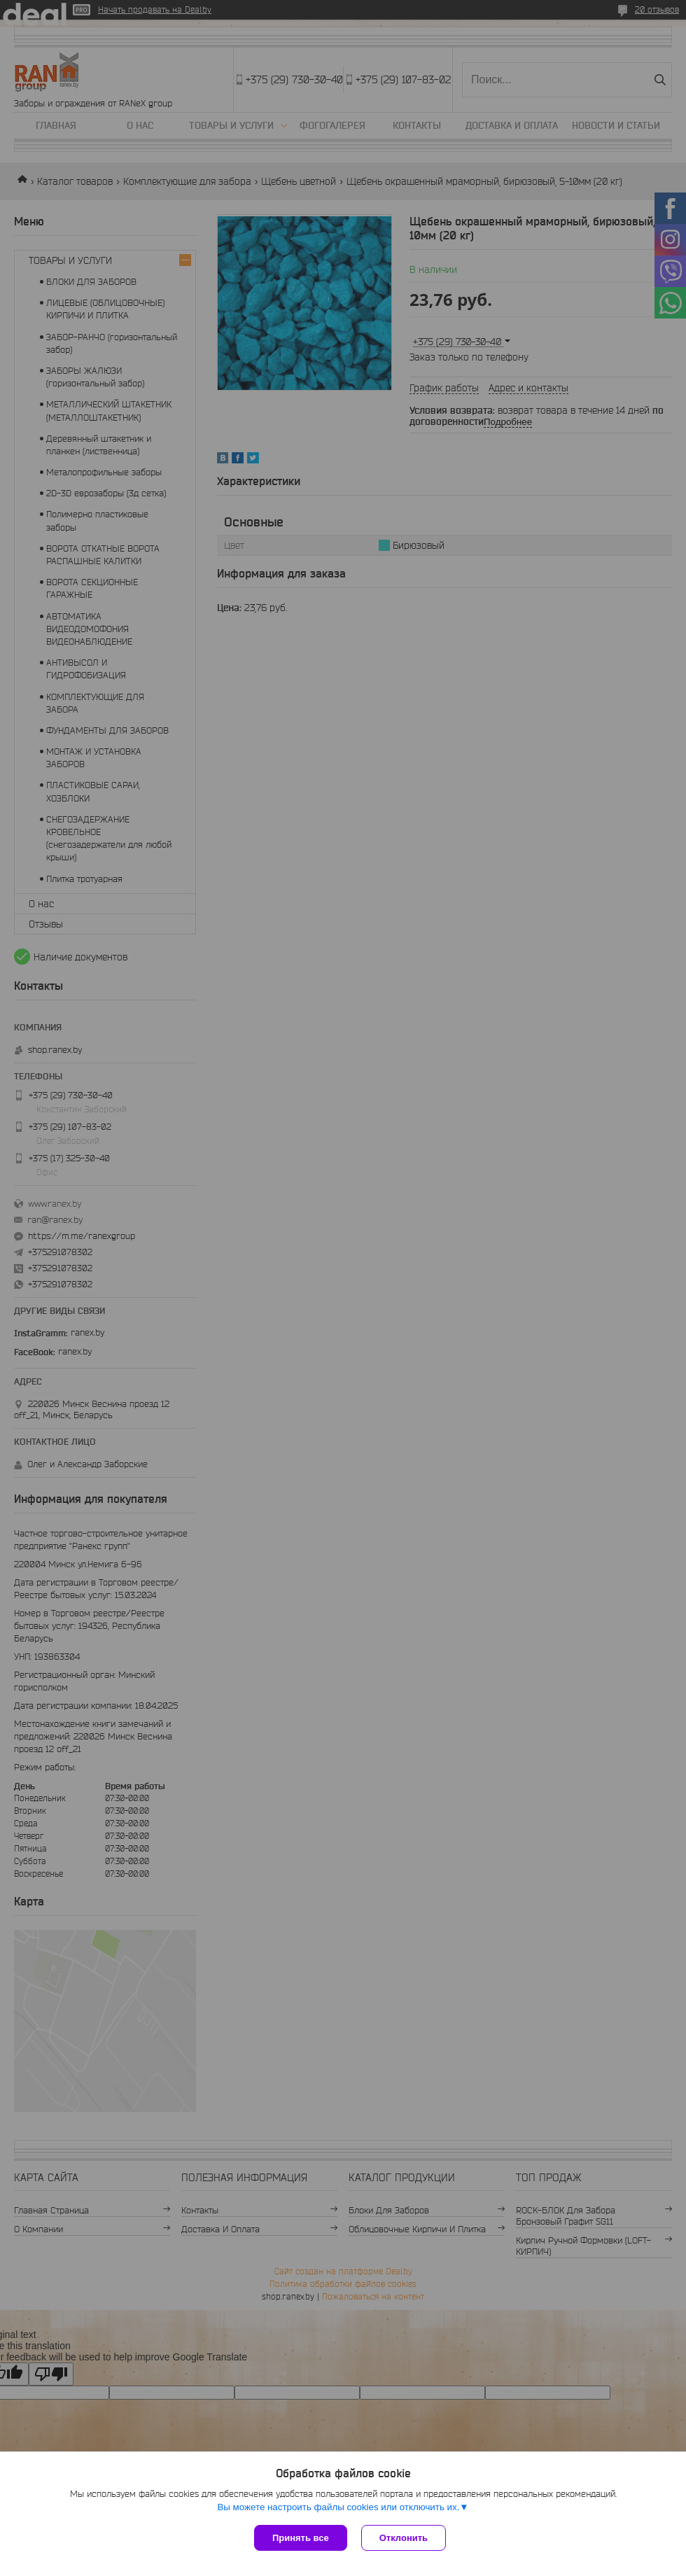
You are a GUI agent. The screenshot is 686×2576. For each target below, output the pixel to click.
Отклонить (403, 2538)
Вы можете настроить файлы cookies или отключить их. (338, 2507)
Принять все (300, 2538)
